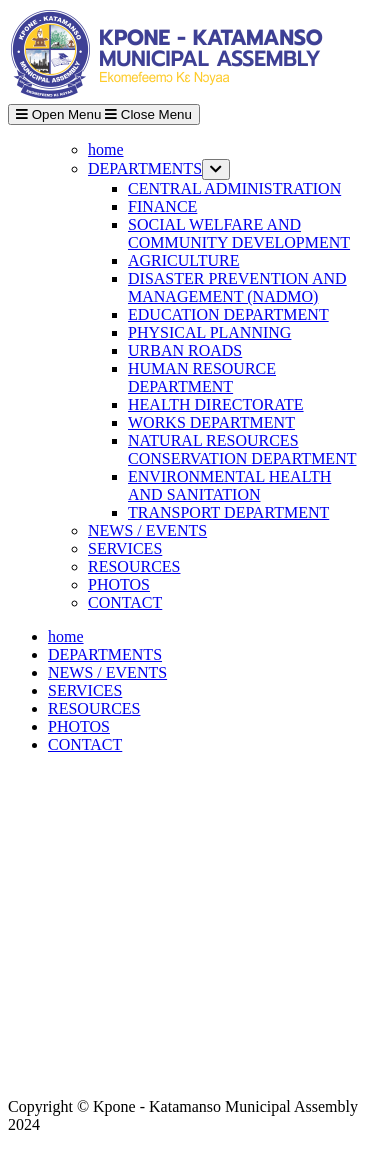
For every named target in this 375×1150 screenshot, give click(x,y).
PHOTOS (119, 584)
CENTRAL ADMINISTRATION (234, 188)
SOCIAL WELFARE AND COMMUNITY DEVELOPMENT (239, 233)
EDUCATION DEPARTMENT (228, 314)
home (106, 149)
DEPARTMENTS (145, 168)
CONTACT (125, 602)
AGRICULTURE (183, 260)
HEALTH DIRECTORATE (216, 404)
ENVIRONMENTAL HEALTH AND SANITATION (229, 485)
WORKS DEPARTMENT (211, 422)
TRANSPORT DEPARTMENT (228, 512)
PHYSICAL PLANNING (209, 332)
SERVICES (125, 548)
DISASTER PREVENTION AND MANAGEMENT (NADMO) (237, 287)
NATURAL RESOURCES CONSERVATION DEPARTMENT (242, 449)
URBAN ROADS (185, 350)
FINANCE (162, 206)
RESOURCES (134, 566)
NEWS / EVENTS (147, 530)
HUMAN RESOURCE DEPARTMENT (202, 377)
